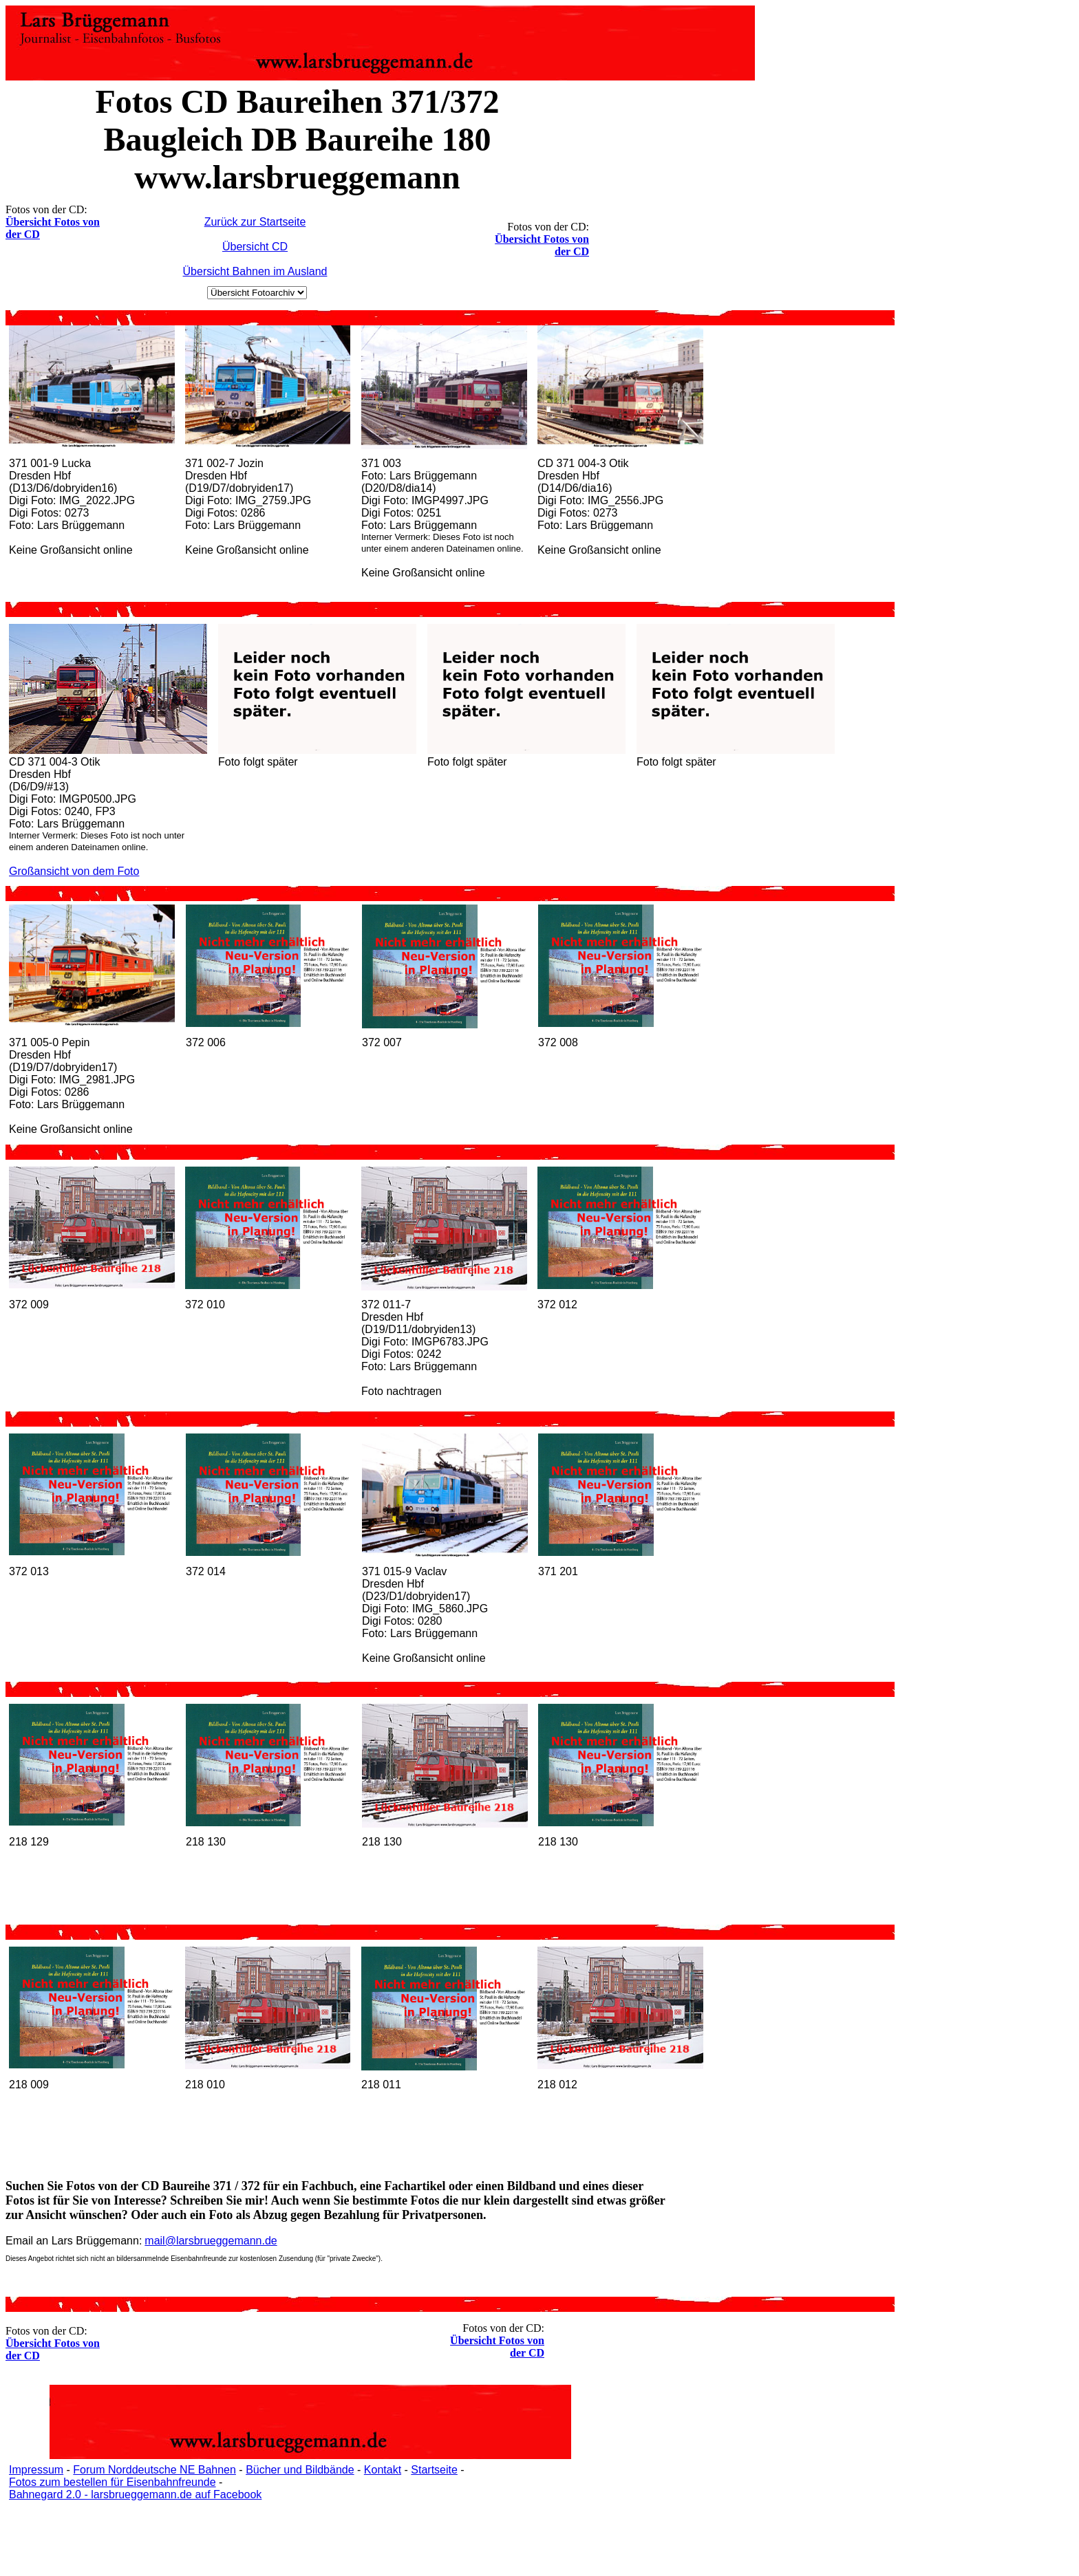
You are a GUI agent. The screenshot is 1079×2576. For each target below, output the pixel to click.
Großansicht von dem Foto (74, 871)
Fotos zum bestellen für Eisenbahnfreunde (112, 2482)
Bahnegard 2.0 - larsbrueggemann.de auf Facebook (135, 2494)
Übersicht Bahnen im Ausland (255, 271)
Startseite (434, 2470)
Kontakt (382, 2470)
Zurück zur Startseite (255, 222)
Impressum (36, 2470)
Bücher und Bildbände (300, 2470)
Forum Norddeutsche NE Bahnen (154, 2470)
